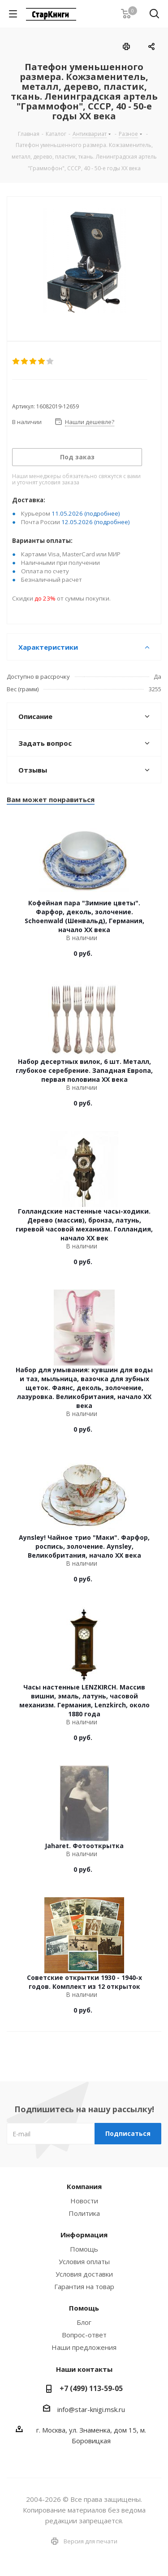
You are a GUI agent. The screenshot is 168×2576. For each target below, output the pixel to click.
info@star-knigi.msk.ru (91, 2409)
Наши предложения (84, 2347)
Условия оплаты (84, 2261)
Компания (84, 2186)
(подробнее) (102, 513)
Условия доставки (84, 2273)
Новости (84, 2200)
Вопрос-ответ (84, 2334)
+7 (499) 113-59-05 (91, 2388)
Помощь (84, 2248)
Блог (84, 2322)
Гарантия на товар (84, 2286)
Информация (84, 2234)
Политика (84, 2213)
